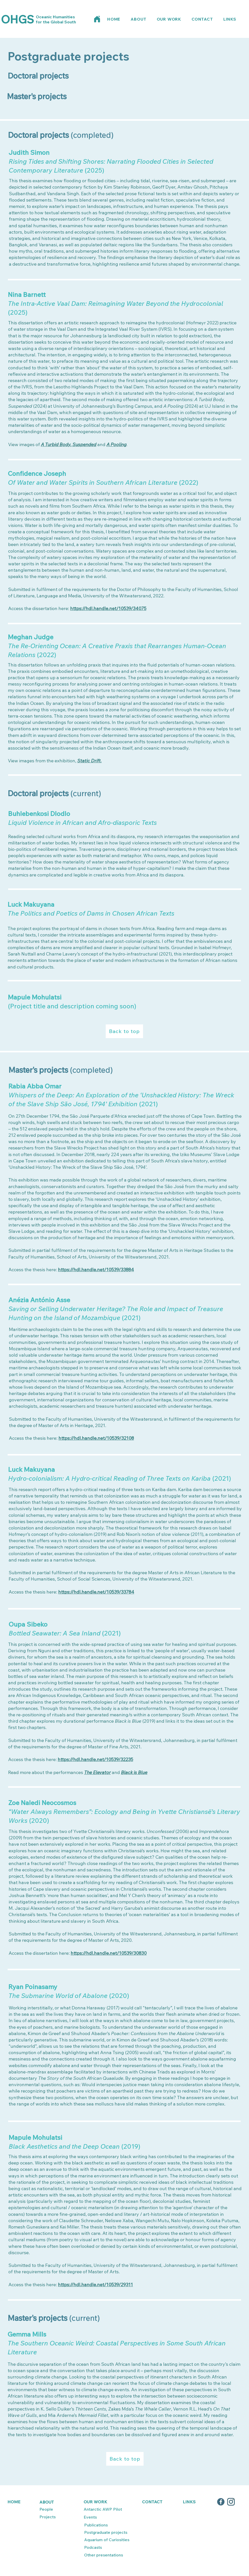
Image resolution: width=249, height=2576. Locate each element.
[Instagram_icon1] (231, 2502)
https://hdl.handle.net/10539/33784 (96, 1592)
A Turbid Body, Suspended (68, 444)
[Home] (97, 19)
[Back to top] (124, 1031)
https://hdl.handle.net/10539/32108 (96, 1438)
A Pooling (116, 444)
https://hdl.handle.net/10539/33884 (96, 1269)
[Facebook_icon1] (221, 2502)
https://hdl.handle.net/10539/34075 (108, 608)
